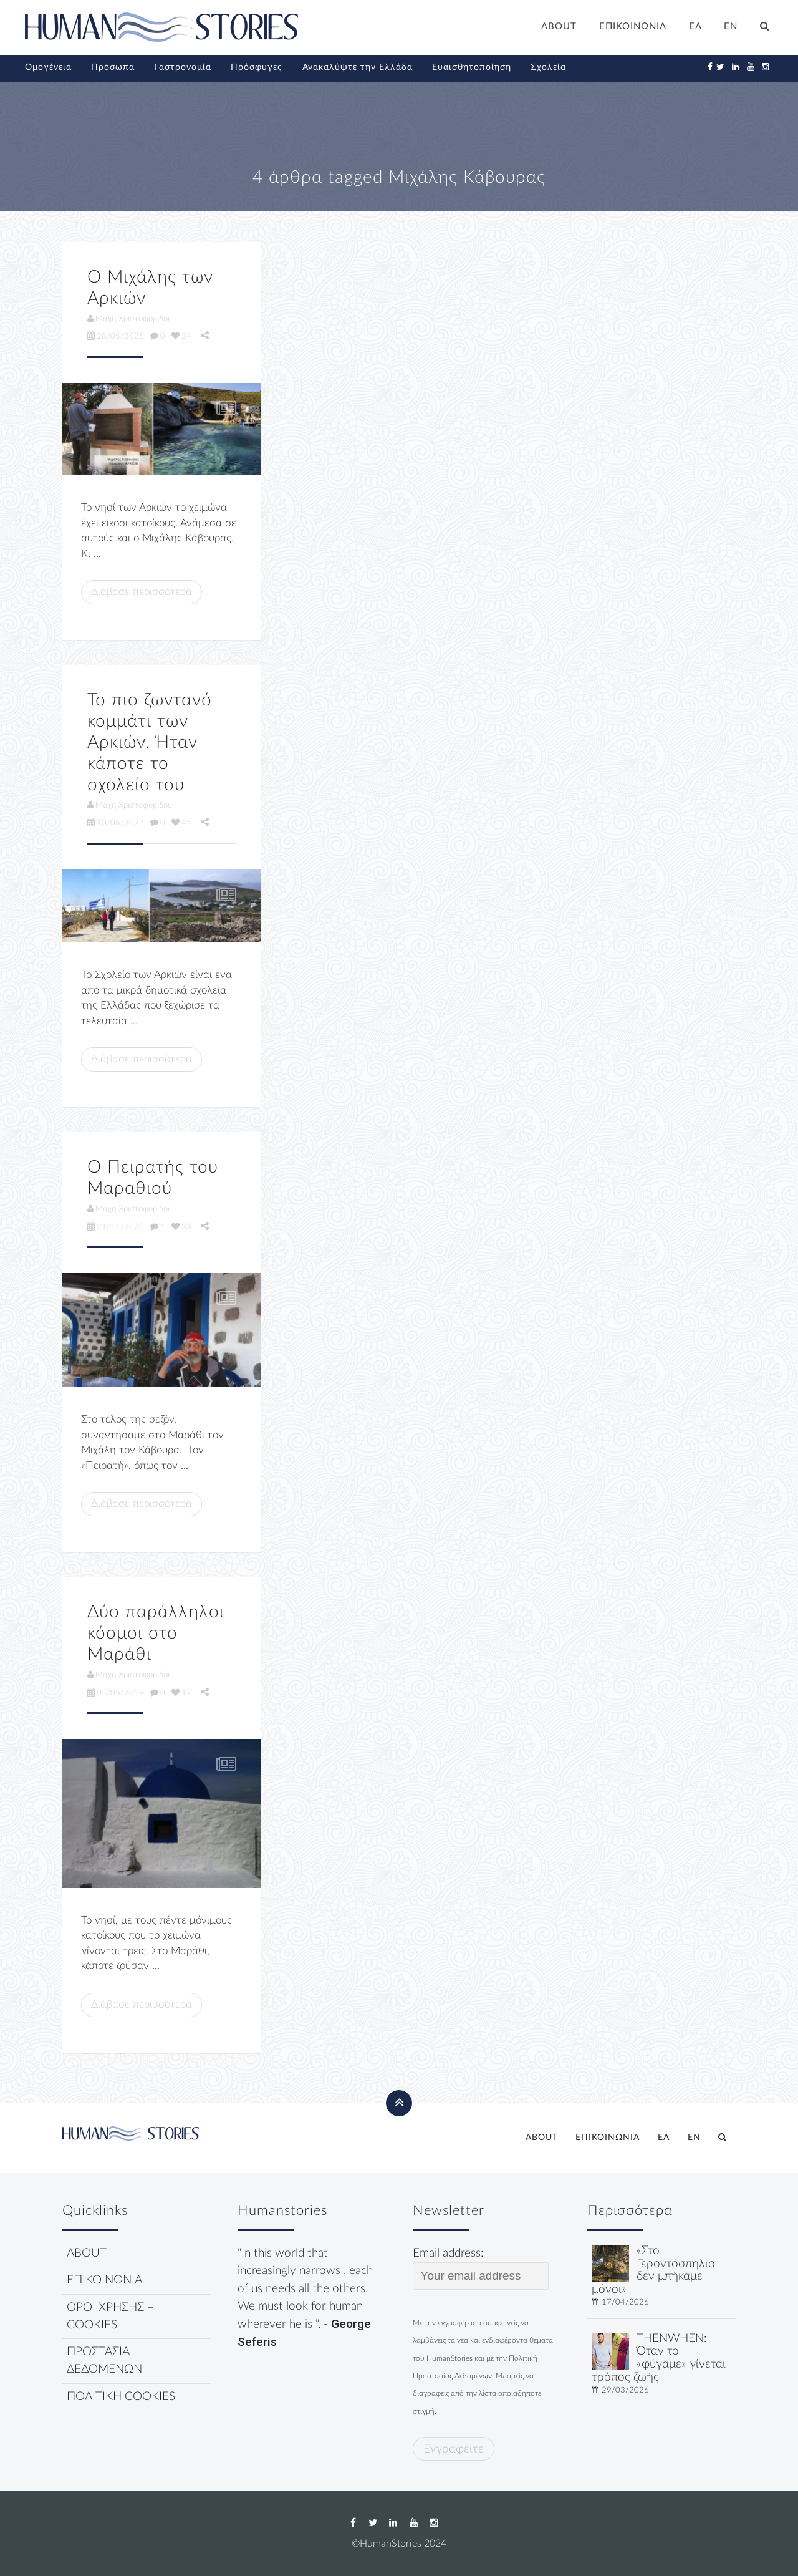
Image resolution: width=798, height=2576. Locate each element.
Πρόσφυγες (256, 67)
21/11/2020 (115, 1227)
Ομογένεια (48, 67)
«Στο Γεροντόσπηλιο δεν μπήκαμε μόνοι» (653, 2270)
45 (181, 822)
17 (181, 1692)
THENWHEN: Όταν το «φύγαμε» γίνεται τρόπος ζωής (659, 2358)
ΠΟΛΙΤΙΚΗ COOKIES (121, 2397)
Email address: (481, 2268)
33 (181, 1227)
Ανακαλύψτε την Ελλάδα (357, 67)
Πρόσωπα (113, 67)
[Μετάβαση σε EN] (731, 28)
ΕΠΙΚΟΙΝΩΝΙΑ (632, 26)
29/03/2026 (625, 2390)
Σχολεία (548, 67)
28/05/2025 (115, 336)
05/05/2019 (115, 1692)
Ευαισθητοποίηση (471, 67)
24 (181, 336)
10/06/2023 (115, 822)
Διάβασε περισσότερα (141, 591)
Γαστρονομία (183, 67)
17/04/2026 (625, 2302)
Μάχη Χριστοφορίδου (129, 318)
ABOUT (559, 26)
